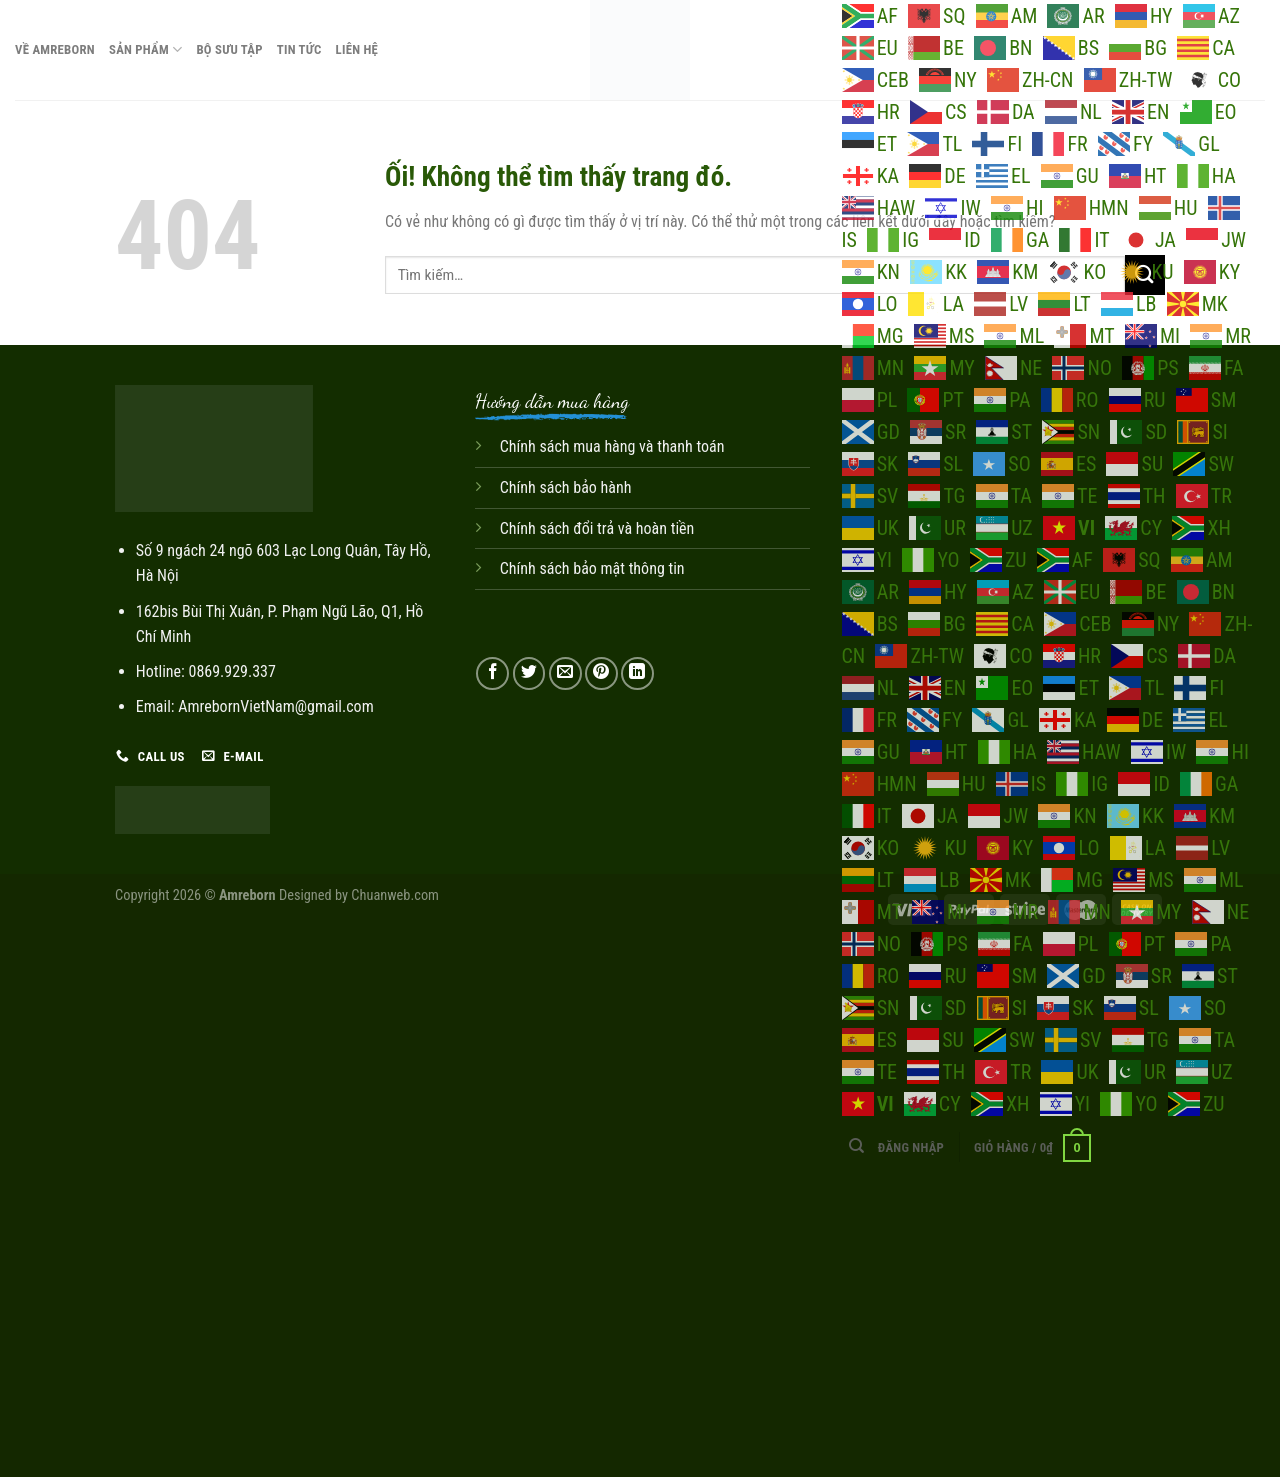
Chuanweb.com (395, 895)
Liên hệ (357, 49)
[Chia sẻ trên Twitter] (529, 673)
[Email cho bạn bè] (565, 673)
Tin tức (299, 49)
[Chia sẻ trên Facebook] (492, 673)
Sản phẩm (145, 49)
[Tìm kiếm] (856, 1146)
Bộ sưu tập (229, 49)
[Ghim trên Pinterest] (601, 673)
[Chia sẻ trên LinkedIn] (637, 673)
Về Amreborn (55, 49)
